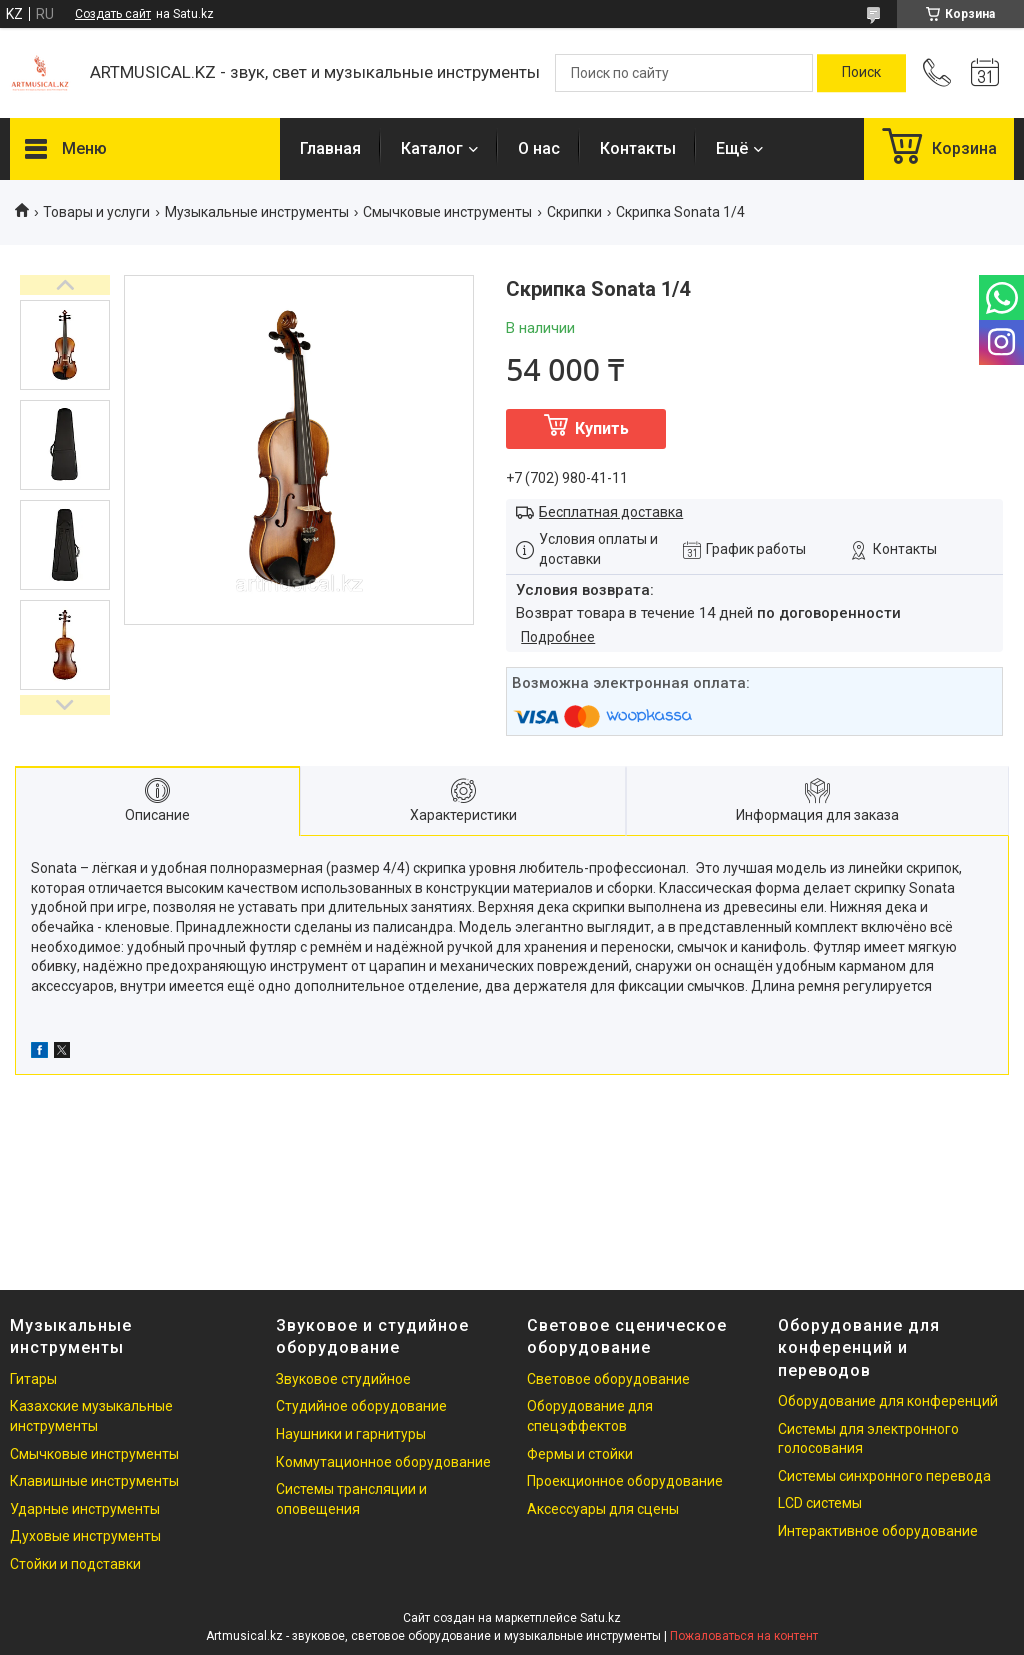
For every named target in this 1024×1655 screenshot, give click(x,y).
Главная (330, 148)
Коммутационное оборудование (383, 1462)
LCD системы (820, 1503)
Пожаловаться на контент (744, 1636)
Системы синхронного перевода (884, 1476)
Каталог (432, 148)
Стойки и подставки (75, 1564)
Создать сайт (113, 14)
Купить (602, 428)
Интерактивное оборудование (878, 1531)
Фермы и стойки (580, 1454)
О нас (539, 148)
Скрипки (574, 212)
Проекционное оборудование (625, 1481)
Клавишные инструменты (94, 1481)
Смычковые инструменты (447, 212)
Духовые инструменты (85, 1536)
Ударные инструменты (85, 1509)
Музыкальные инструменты (257, 212)
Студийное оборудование (361, 1406)
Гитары (33, 1379)
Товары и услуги (96, 212)
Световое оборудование (608, 1379)
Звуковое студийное (343, 1379)
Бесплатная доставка (611, 512)
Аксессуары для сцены (603, 1509)
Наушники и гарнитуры (351, 1434)
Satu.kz (600, 1618)
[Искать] (861, 73)
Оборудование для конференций (888, 1401)
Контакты (638, 148)
